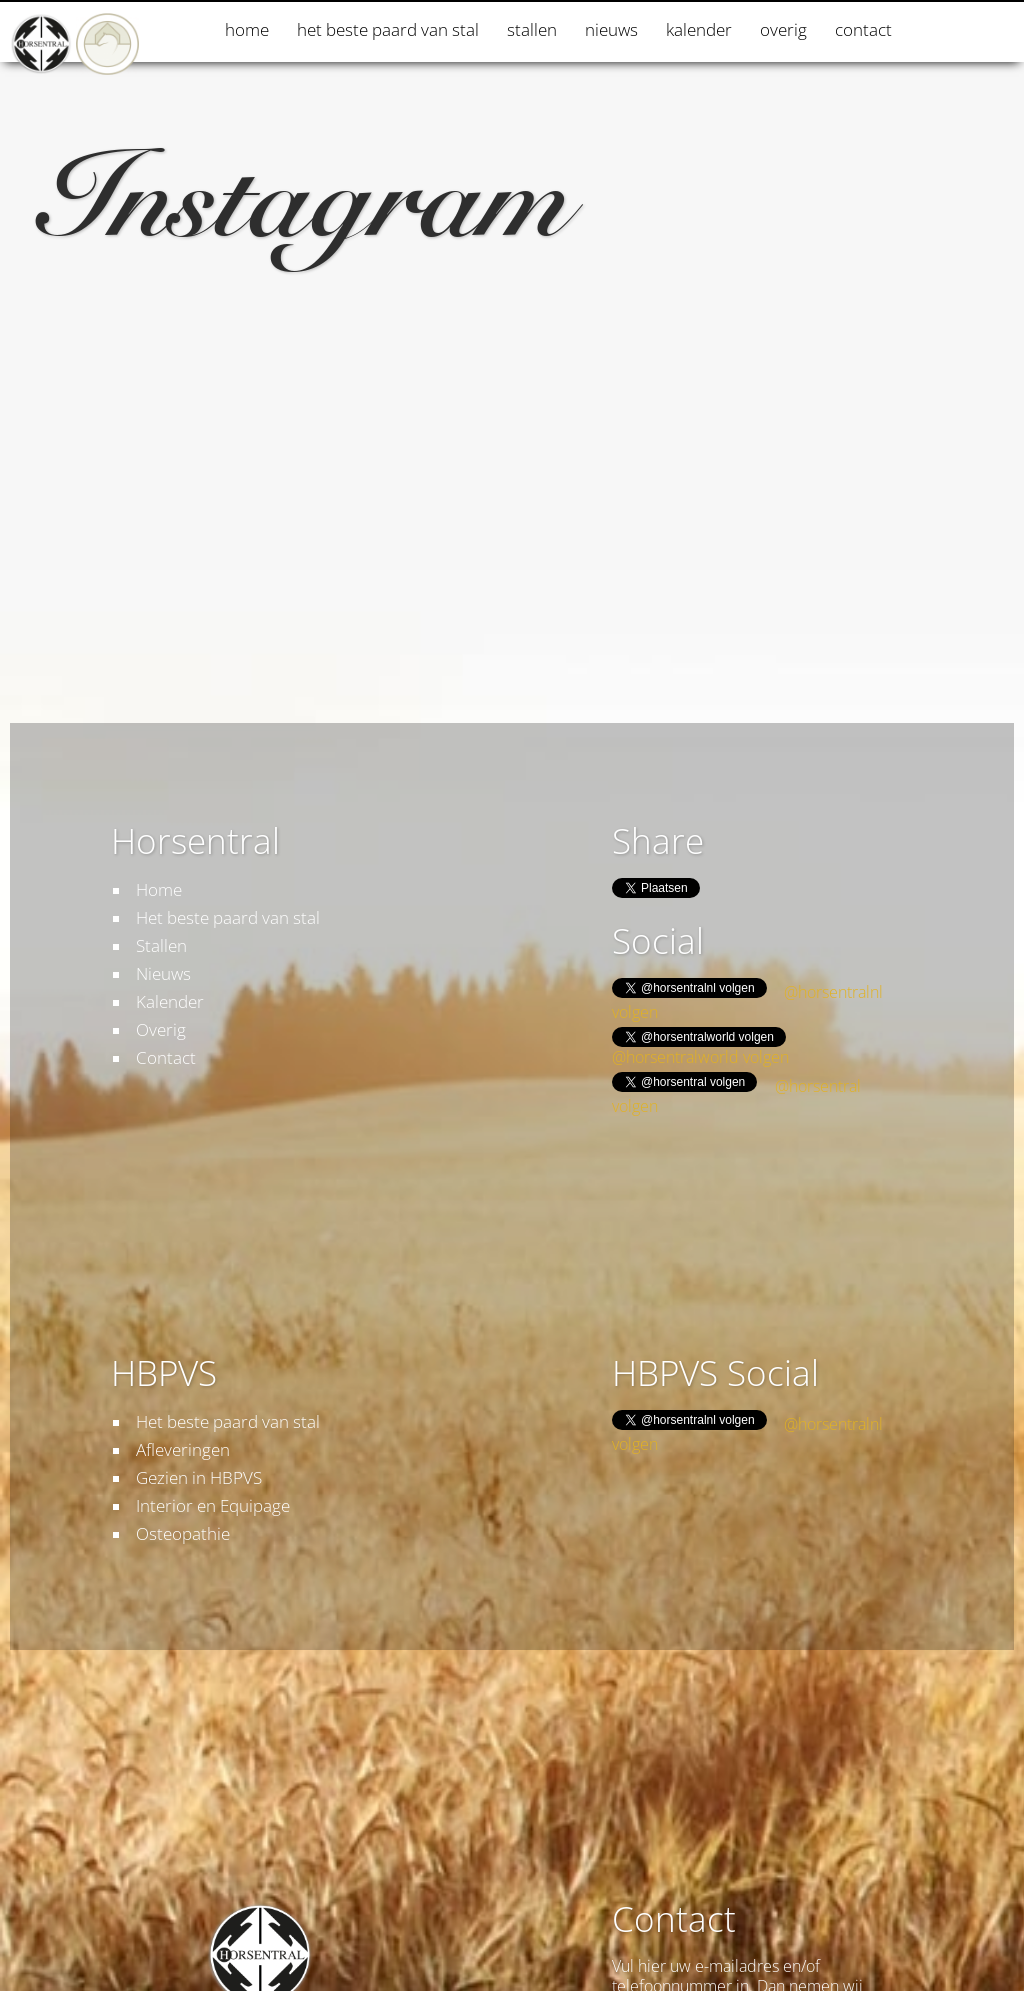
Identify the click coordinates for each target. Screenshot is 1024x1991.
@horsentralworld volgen (700, 1057)
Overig (783, 29)
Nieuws (611, 29)
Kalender (699, 29)
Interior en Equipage (213, 1505)
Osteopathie (183, 1533)
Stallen (532, 29)
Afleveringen (183, 1449)
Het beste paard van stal (388, 29)
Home (247, 29)
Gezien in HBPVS (199, 1477)
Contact (863, 29)
